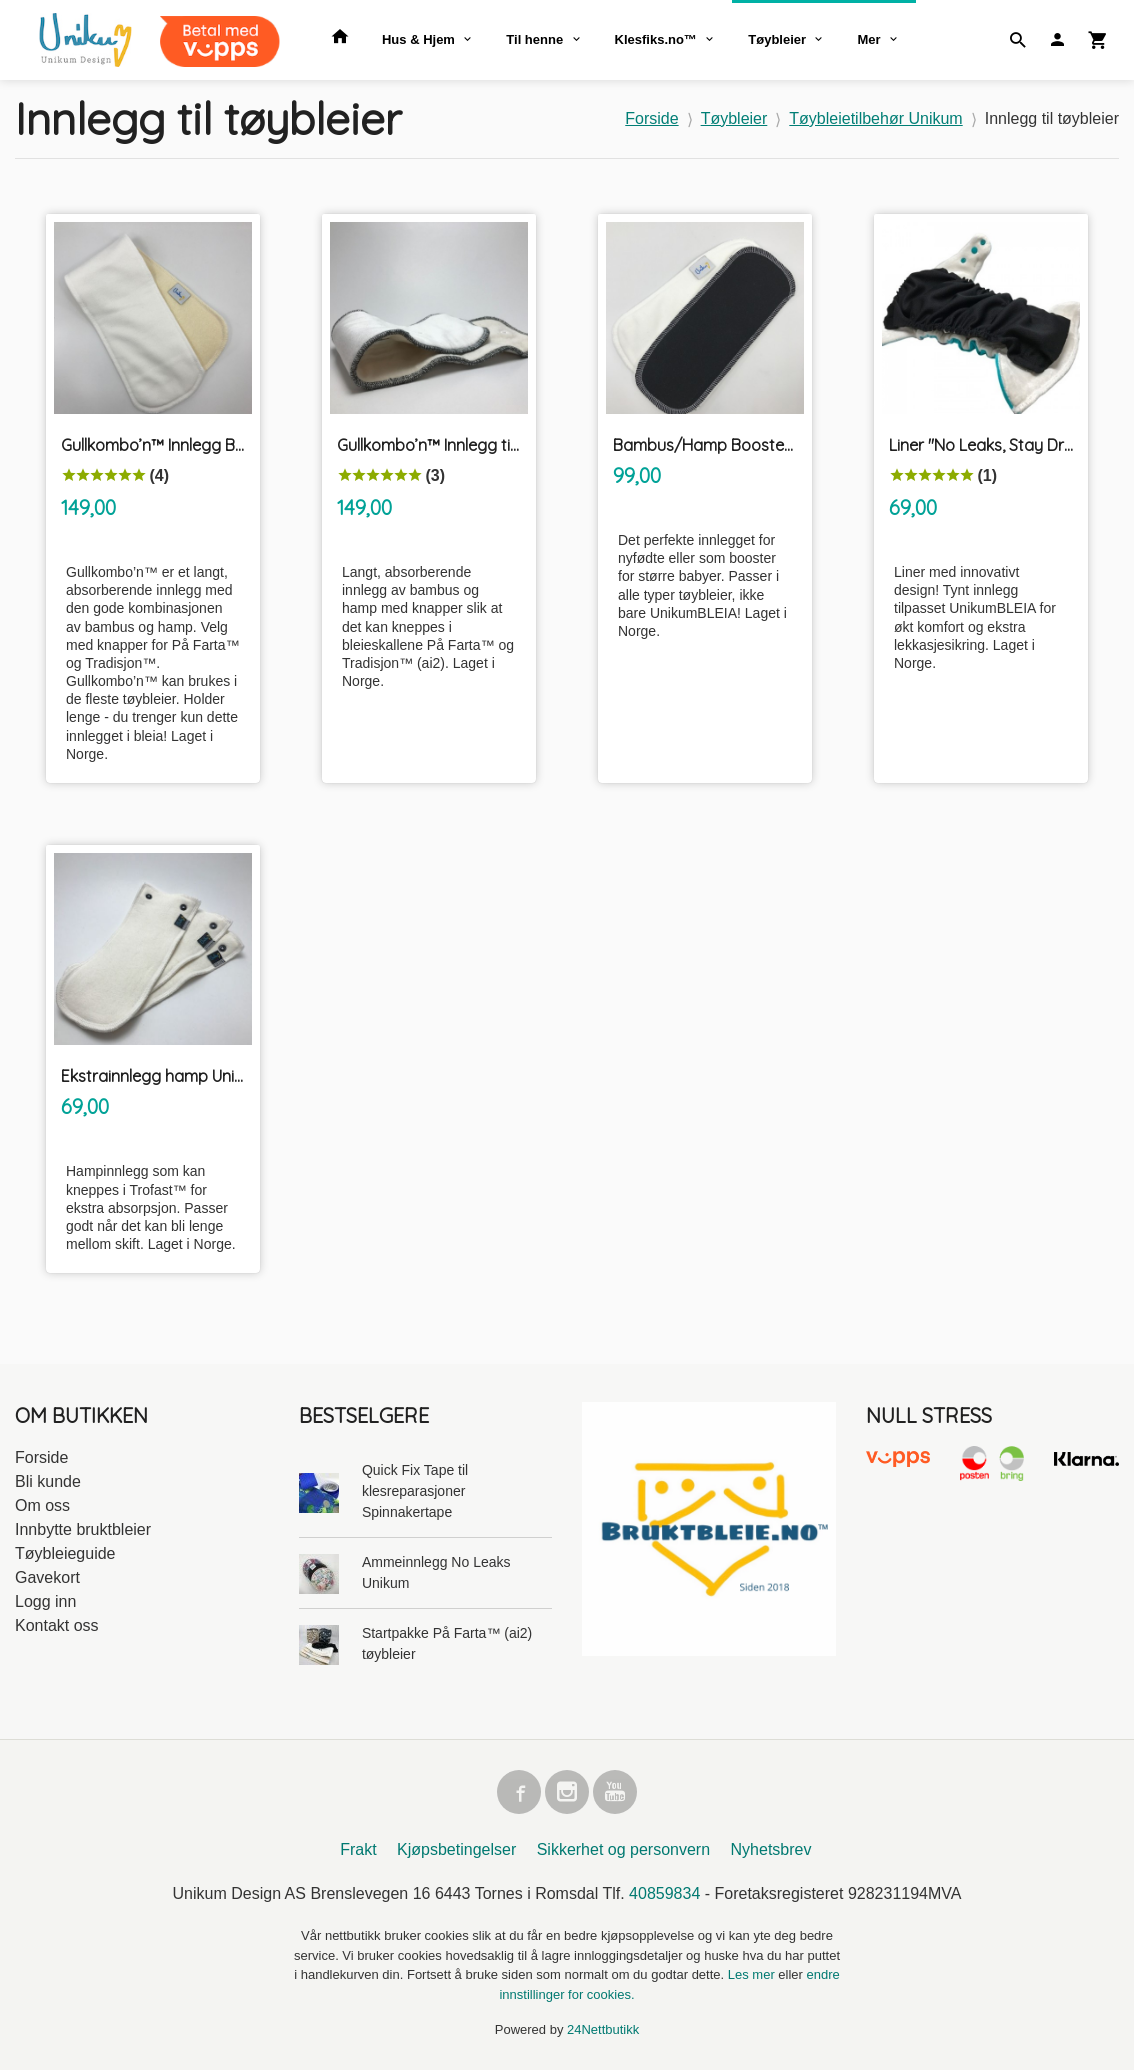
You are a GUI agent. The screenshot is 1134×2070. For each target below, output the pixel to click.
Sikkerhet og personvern (623, 1849)
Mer (868, 39)
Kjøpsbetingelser (456, 1849)
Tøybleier (777, 39)
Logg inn (45, 1601)
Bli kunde (48, 1481)
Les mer (753, 1974)
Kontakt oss (57, 1625)
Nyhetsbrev (771, 1849)
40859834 (664, 1893)
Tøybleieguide (65, 1553)
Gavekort (47, 1577)
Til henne (534, 39)
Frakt (358, 1849)
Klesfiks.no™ (656, 39)
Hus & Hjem (418, 39)
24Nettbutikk (603, 2029)
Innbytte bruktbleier (83, 1529)
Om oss (42, 1505)
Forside (651, 118)
